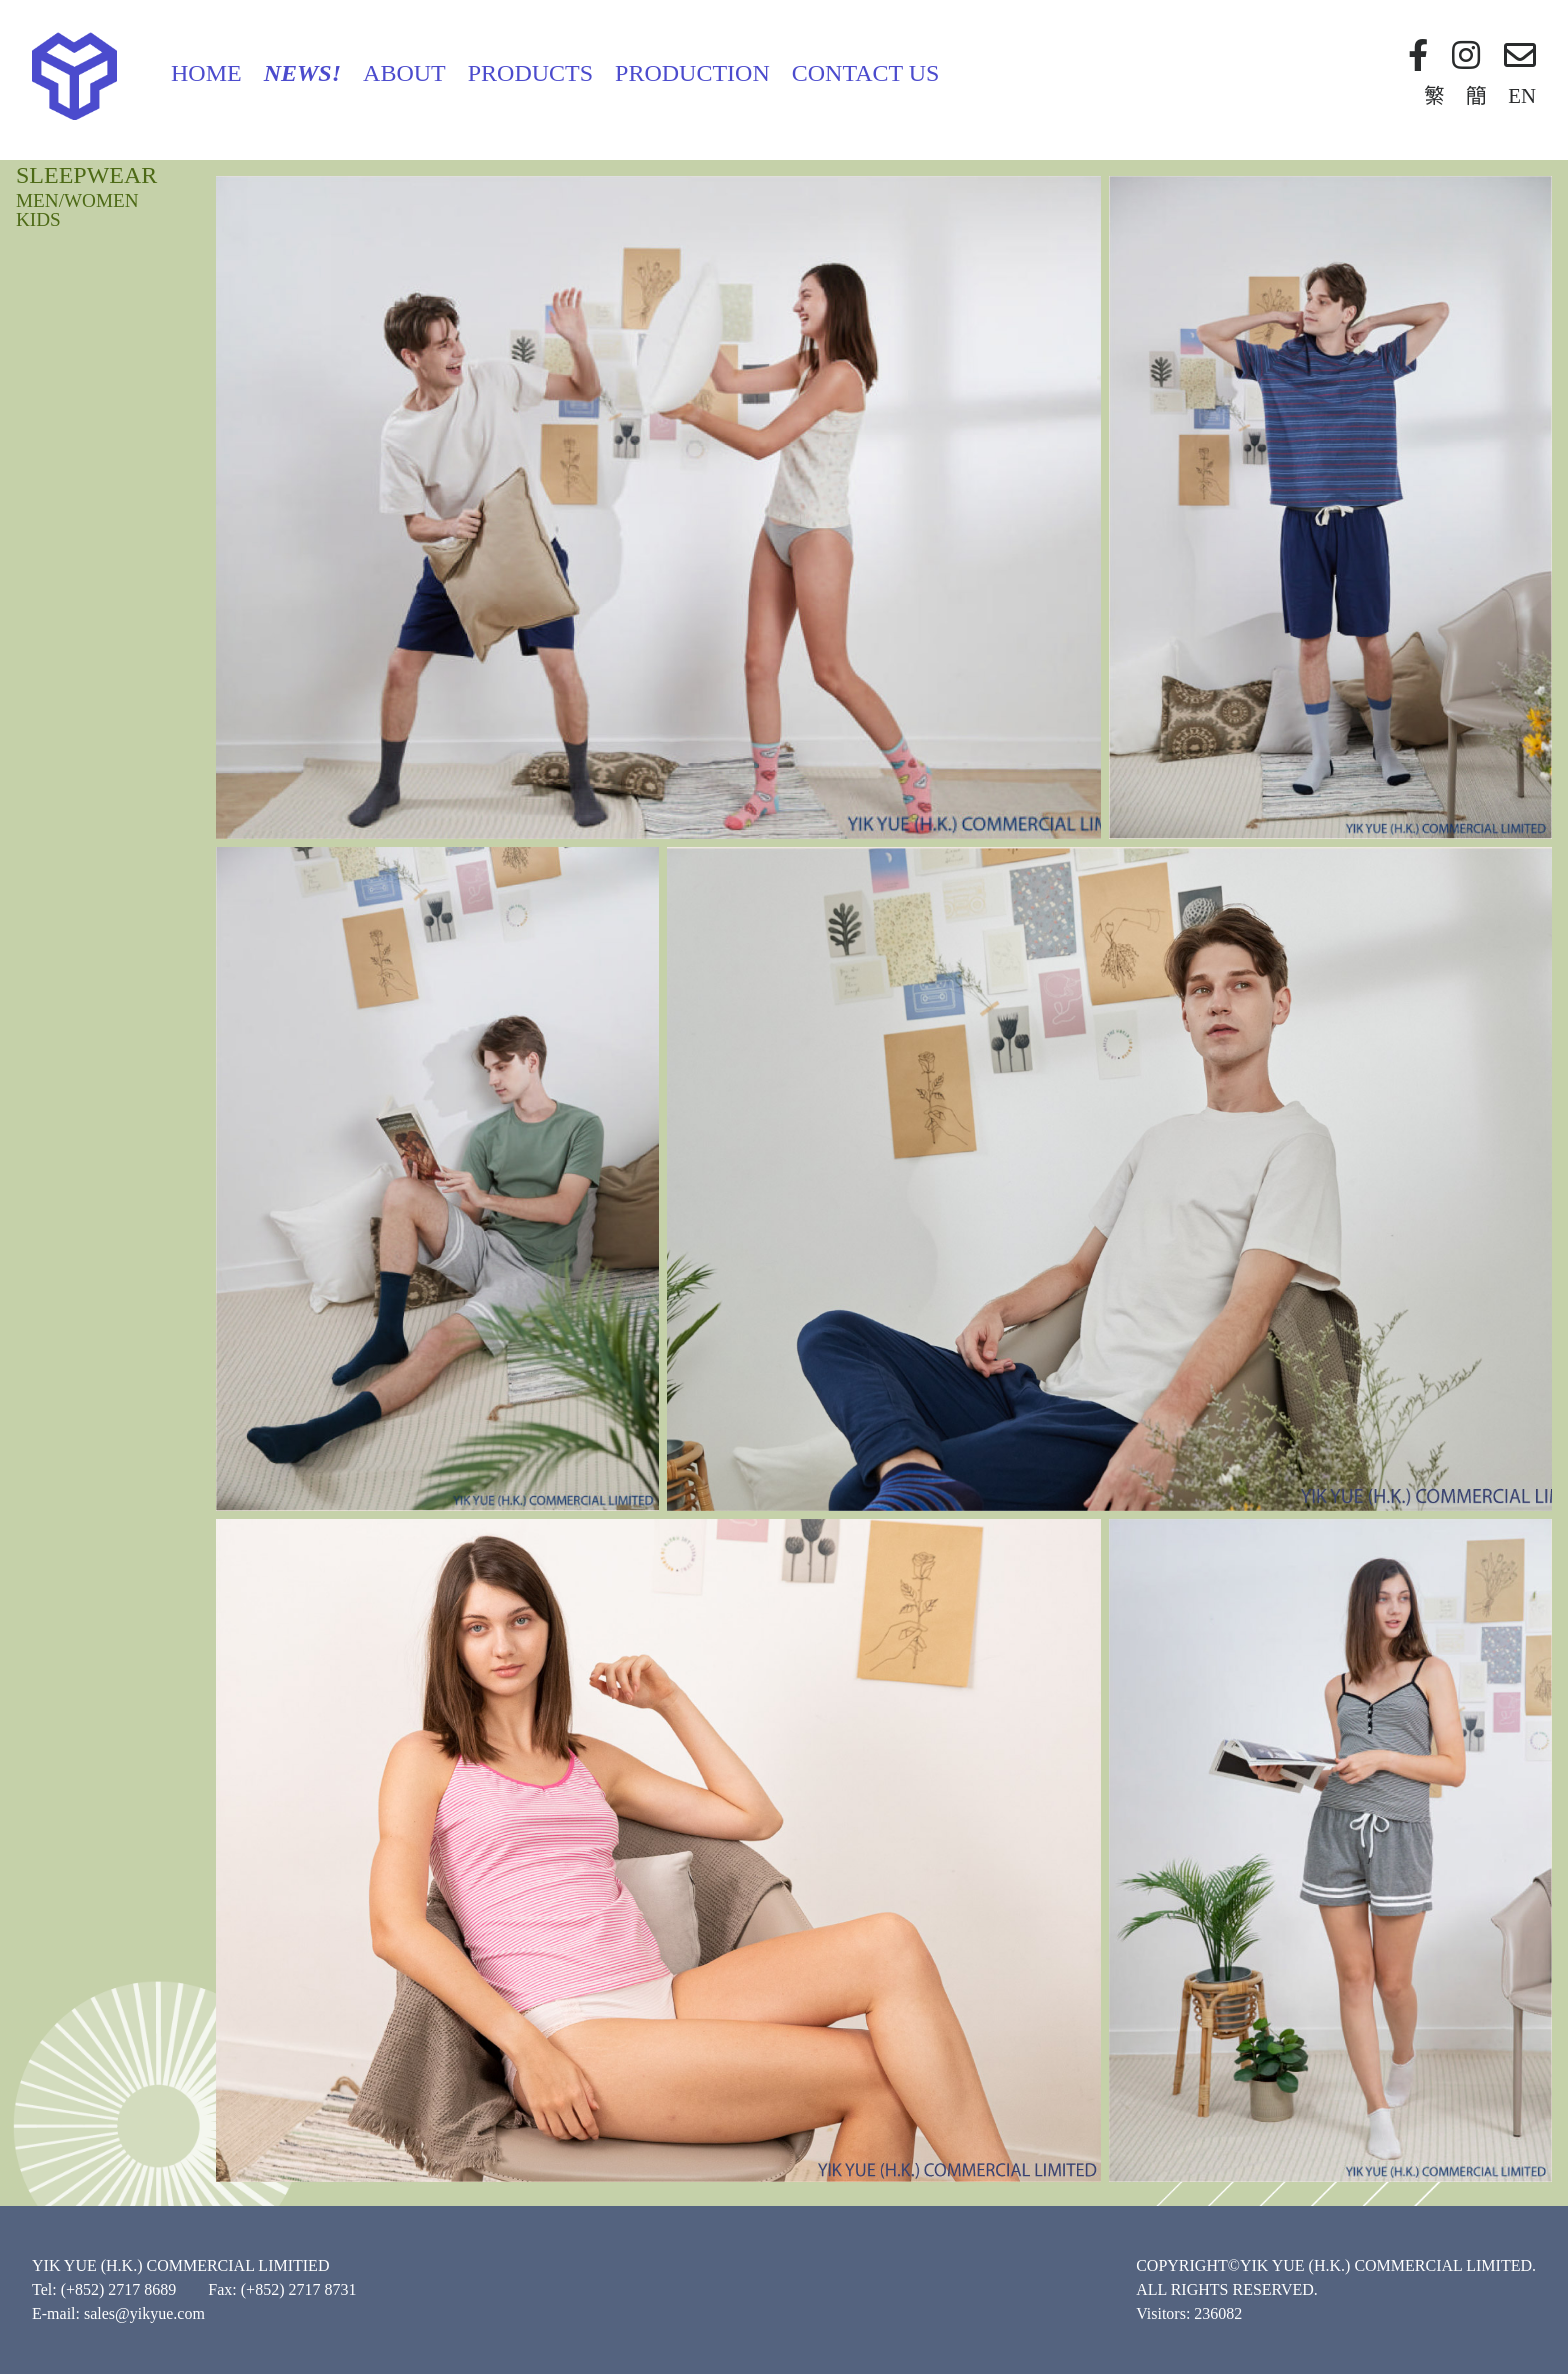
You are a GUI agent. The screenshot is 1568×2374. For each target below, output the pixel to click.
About (404, 73)
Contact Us (866, 73)
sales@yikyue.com (144, 2313)
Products (530, 73)
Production (692, 73)
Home (206, 73)
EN (1522, 95)
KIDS (38, 219)
